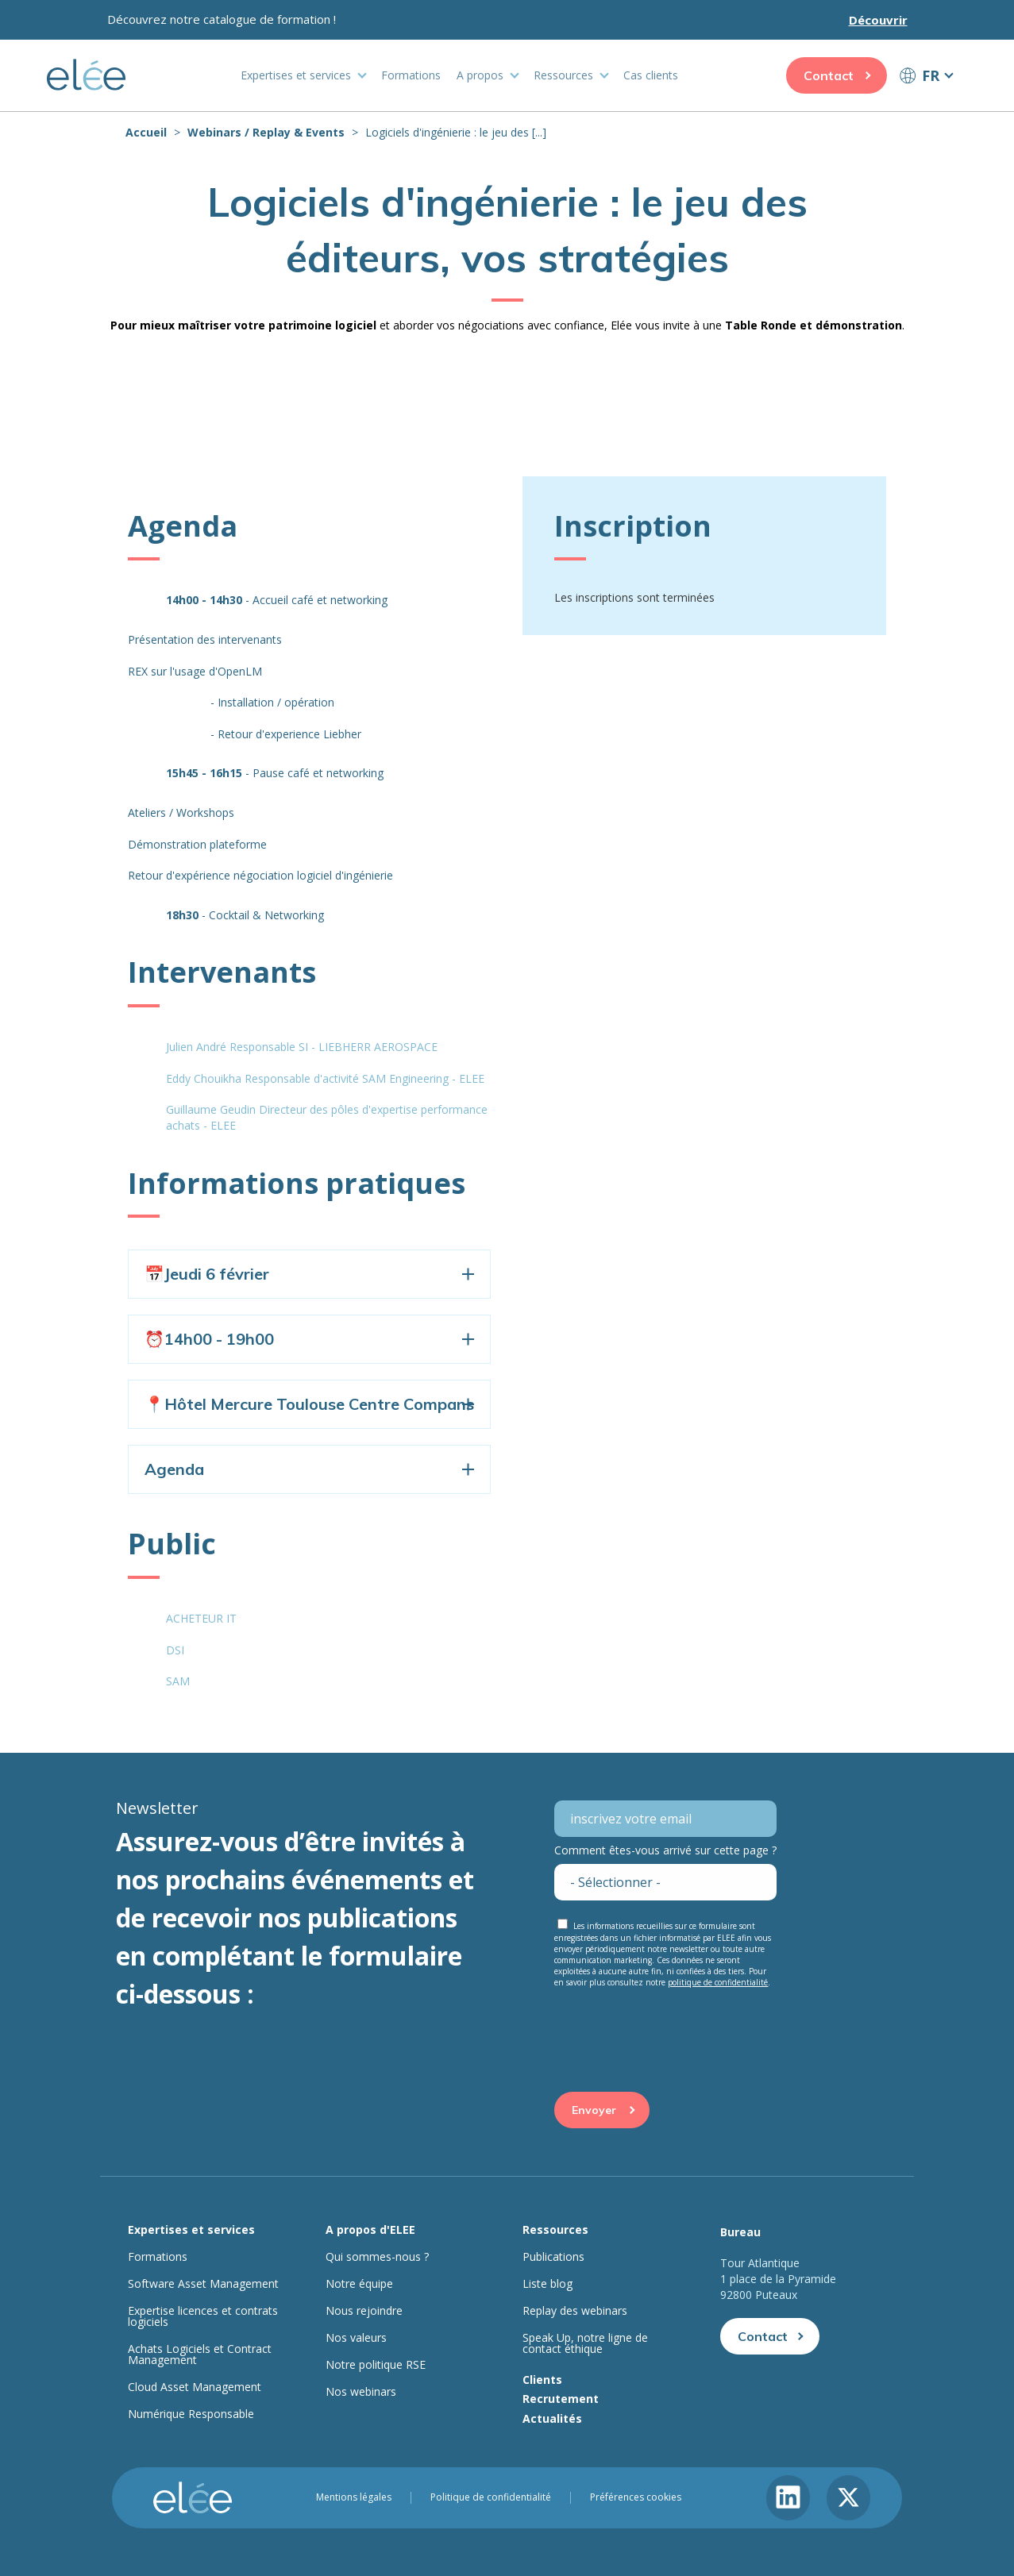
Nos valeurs (356, 2337)
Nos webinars (361, 2391)
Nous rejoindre (364, 2310)
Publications (553, 2256)
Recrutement (560, 2398)
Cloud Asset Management (194, 2387)
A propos (480, 75)
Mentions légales (353, 2497)
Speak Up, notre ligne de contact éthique (585, 2343)
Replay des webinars (574, 2310)
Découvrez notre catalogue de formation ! (221, 19)
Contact (829, 75)
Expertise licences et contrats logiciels (203, 2316)
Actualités (552, 2418)
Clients (542, 2379)
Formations (411, 75)
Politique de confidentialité (490, 2497)
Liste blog (547, 2283)
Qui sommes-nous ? (377, 2256)
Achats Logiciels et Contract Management (200, 2354)
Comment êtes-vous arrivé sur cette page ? (665, 1850)
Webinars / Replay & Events (266, 132)
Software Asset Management (203, 2283)
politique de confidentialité (718, 1982)
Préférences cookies (635, 2497)
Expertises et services (296, 75)
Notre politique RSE (376, 2364)
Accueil (146, 132)
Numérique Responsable (191, 2414)
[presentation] (675, 2026)
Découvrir (878, 20)
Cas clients (650, 75)
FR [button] (930, 75)
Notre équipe (359, 2283)
